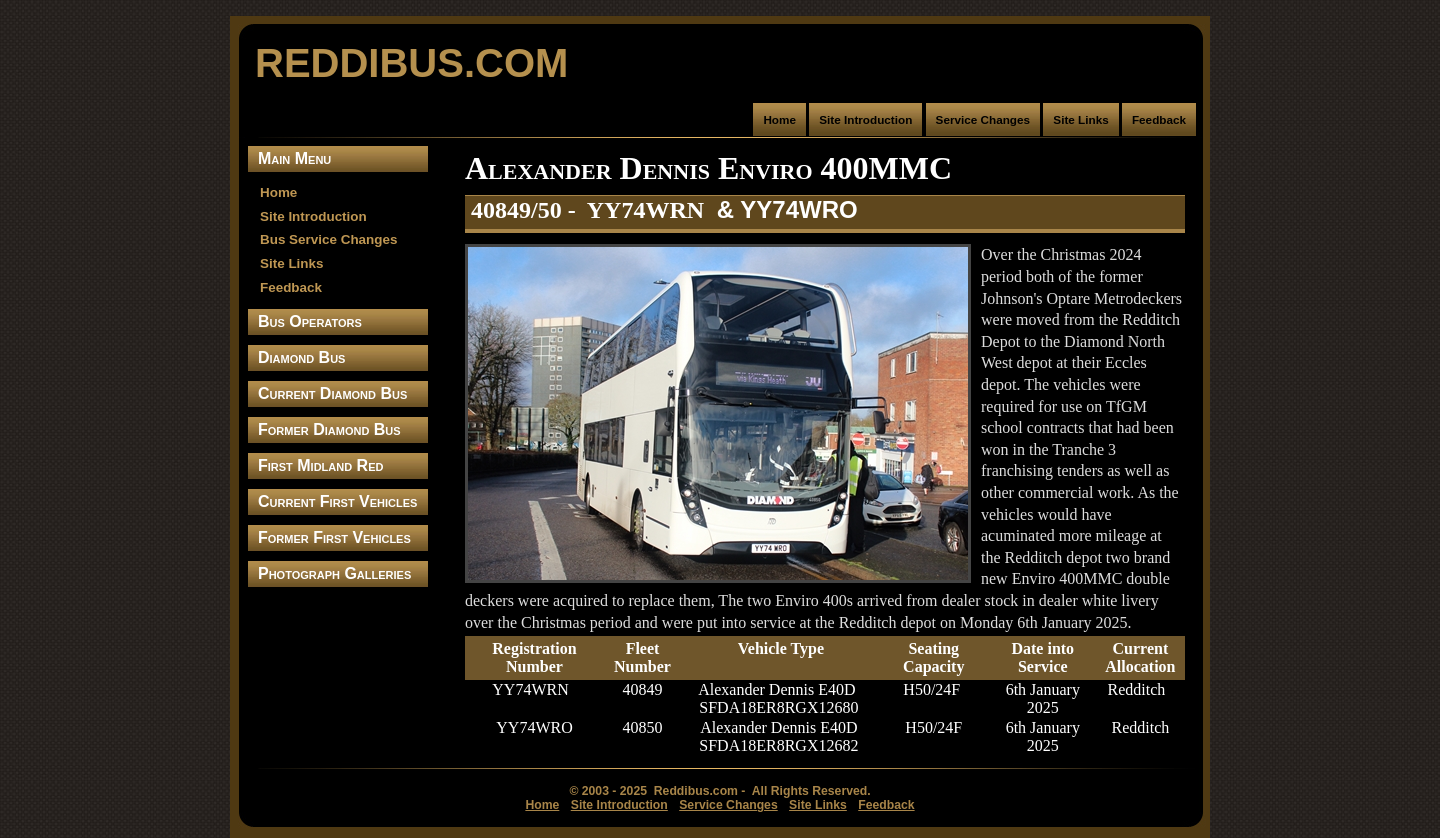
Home (779, 119)
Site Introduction (865, 119)
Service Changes (983, 119)
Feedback (1159, 119)
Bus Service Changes (328, 239)
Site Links (1080, 119)
